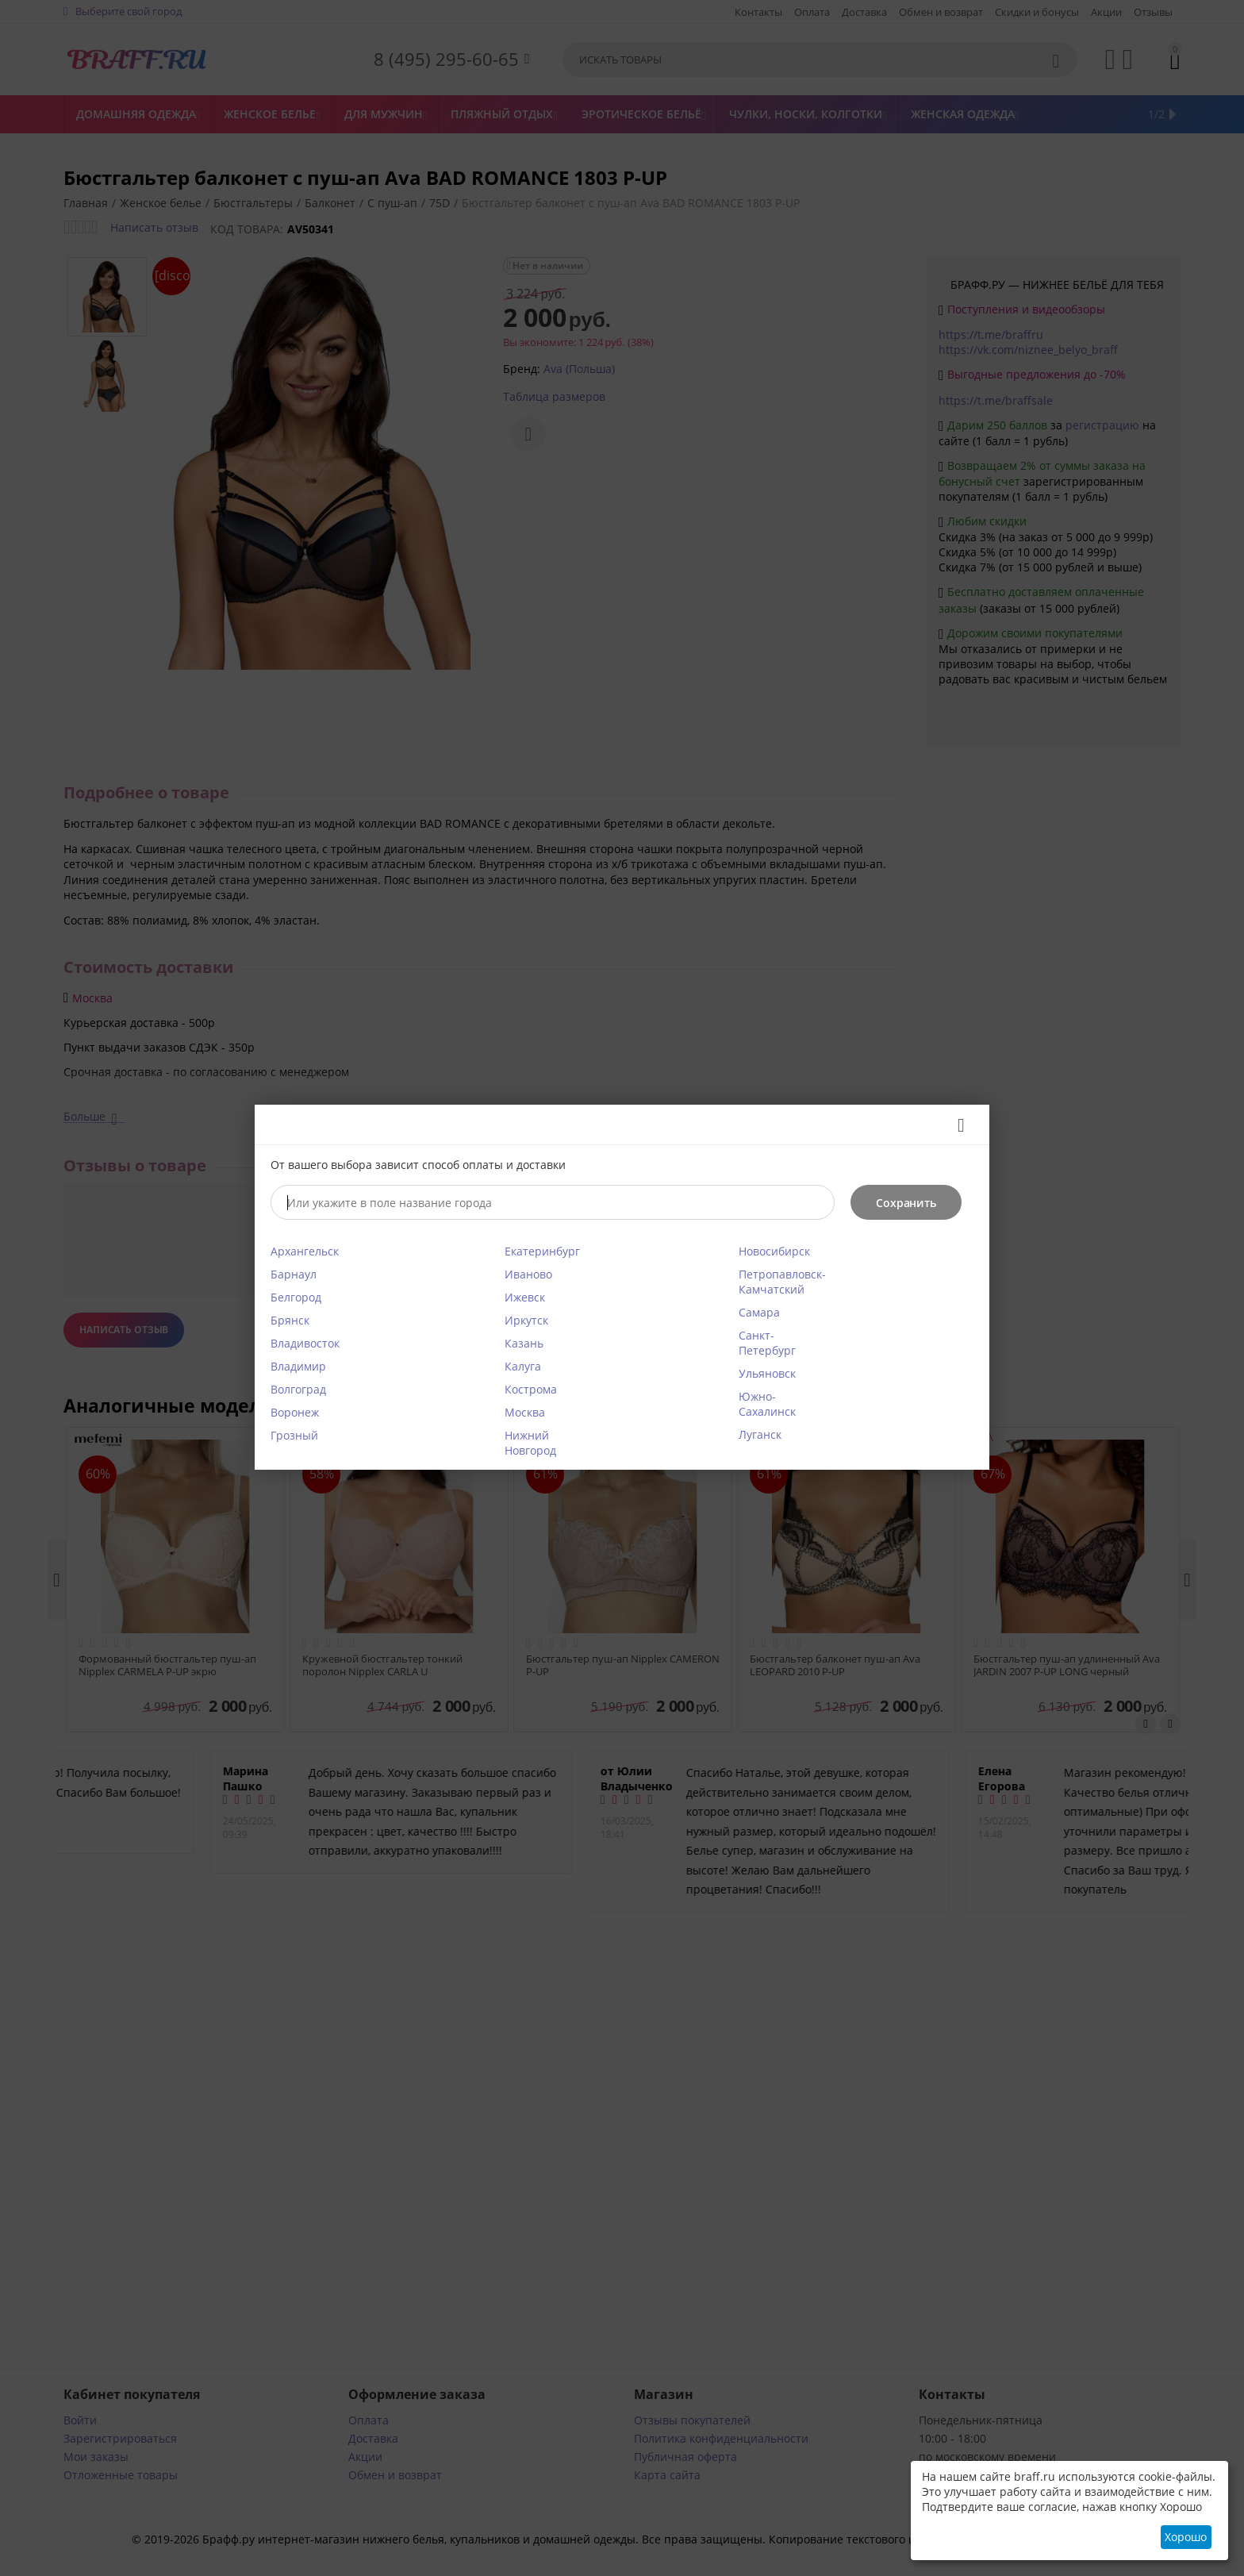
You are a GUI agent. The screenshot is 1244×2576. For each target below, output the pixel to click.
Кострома (531, 1389)
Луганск (760, 1434)
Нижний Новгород (530, 1443)
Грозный (294, 1435)
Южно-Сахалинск (767, 1404)
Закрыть (955, 1125)
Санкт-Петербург (767, 1343)
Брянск (290, 1320)
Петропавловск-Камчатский (782, 1282)
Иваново (528, 1274)
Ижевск (525, 1297)
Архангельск (305, 1251)
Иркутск (526, 1320)
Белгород (296, 1297)
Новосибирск (774, 1251)
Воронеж (295, 1412)
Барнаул (294, 1274)
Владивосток (305, 1343)
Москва (525, 1412)
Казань (524, 1343)
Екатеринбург (542, 1251)
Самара (759, 1312)
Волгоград (298, 1389)
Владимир (298, 1366)
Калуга (523, 1366)
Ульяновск (767, 1373)
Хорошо (1186, 2536)
